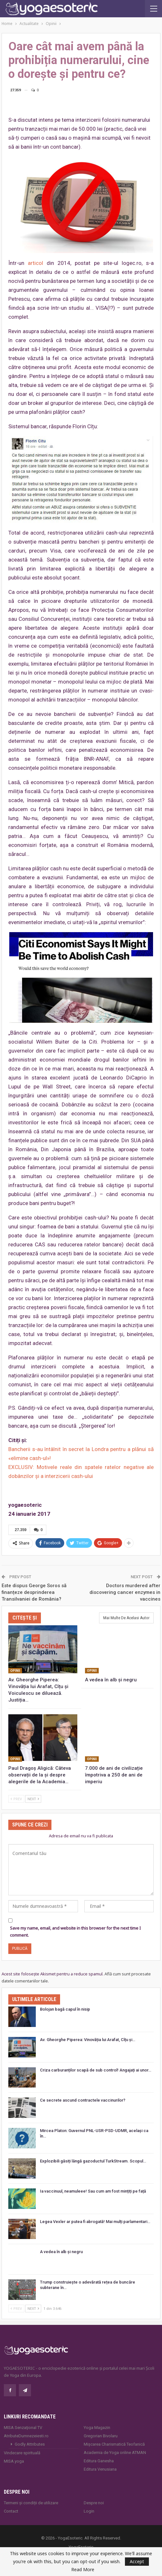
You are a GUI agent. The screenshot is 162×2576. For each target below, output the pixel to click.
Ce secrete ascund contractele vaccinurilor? (82, 2100)
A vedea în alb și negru (61, 2251)
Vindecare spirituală (22, 2452)
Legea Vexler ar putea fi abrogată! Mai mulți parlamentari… (95, 2221)
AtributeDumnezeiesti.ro (26, 2435)
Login (89, 2511)
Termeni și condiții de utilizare (31, 2502)
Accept (137, 2561)
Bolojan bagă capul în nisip (65, 2009)
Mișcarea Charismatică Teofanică (114, 2444)
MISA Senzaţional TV (23, 2427)
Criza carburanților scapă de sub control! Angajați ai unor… (95, 2070)
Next (33, 1799)
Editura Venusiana (100, 2469)
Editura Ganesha (99, 2460)
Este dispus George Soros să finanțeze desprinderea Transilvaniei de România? (34, 1592)
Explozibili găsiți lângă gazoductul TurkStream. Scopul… (93, 2161)
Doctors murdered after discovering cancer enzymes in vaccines (124, 1592)
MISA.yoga (14, 2461)
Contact (11, 2511)
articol (35, 263)
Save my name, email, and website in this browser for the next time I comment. (75, 1931)
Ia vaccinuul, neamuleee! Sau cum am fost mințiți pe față (93, 2191)
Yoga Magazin (97, 2427)
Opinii (15, 1671)
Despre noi (94, 2502)
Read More (82, 2569)
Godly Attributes (30, 2444)
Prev (16, 1799)
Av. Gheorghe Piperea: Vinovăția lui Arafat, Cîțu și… (87, 2039)
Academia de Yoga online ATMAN (115, 2452)
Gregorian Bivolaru (101, 2435)
